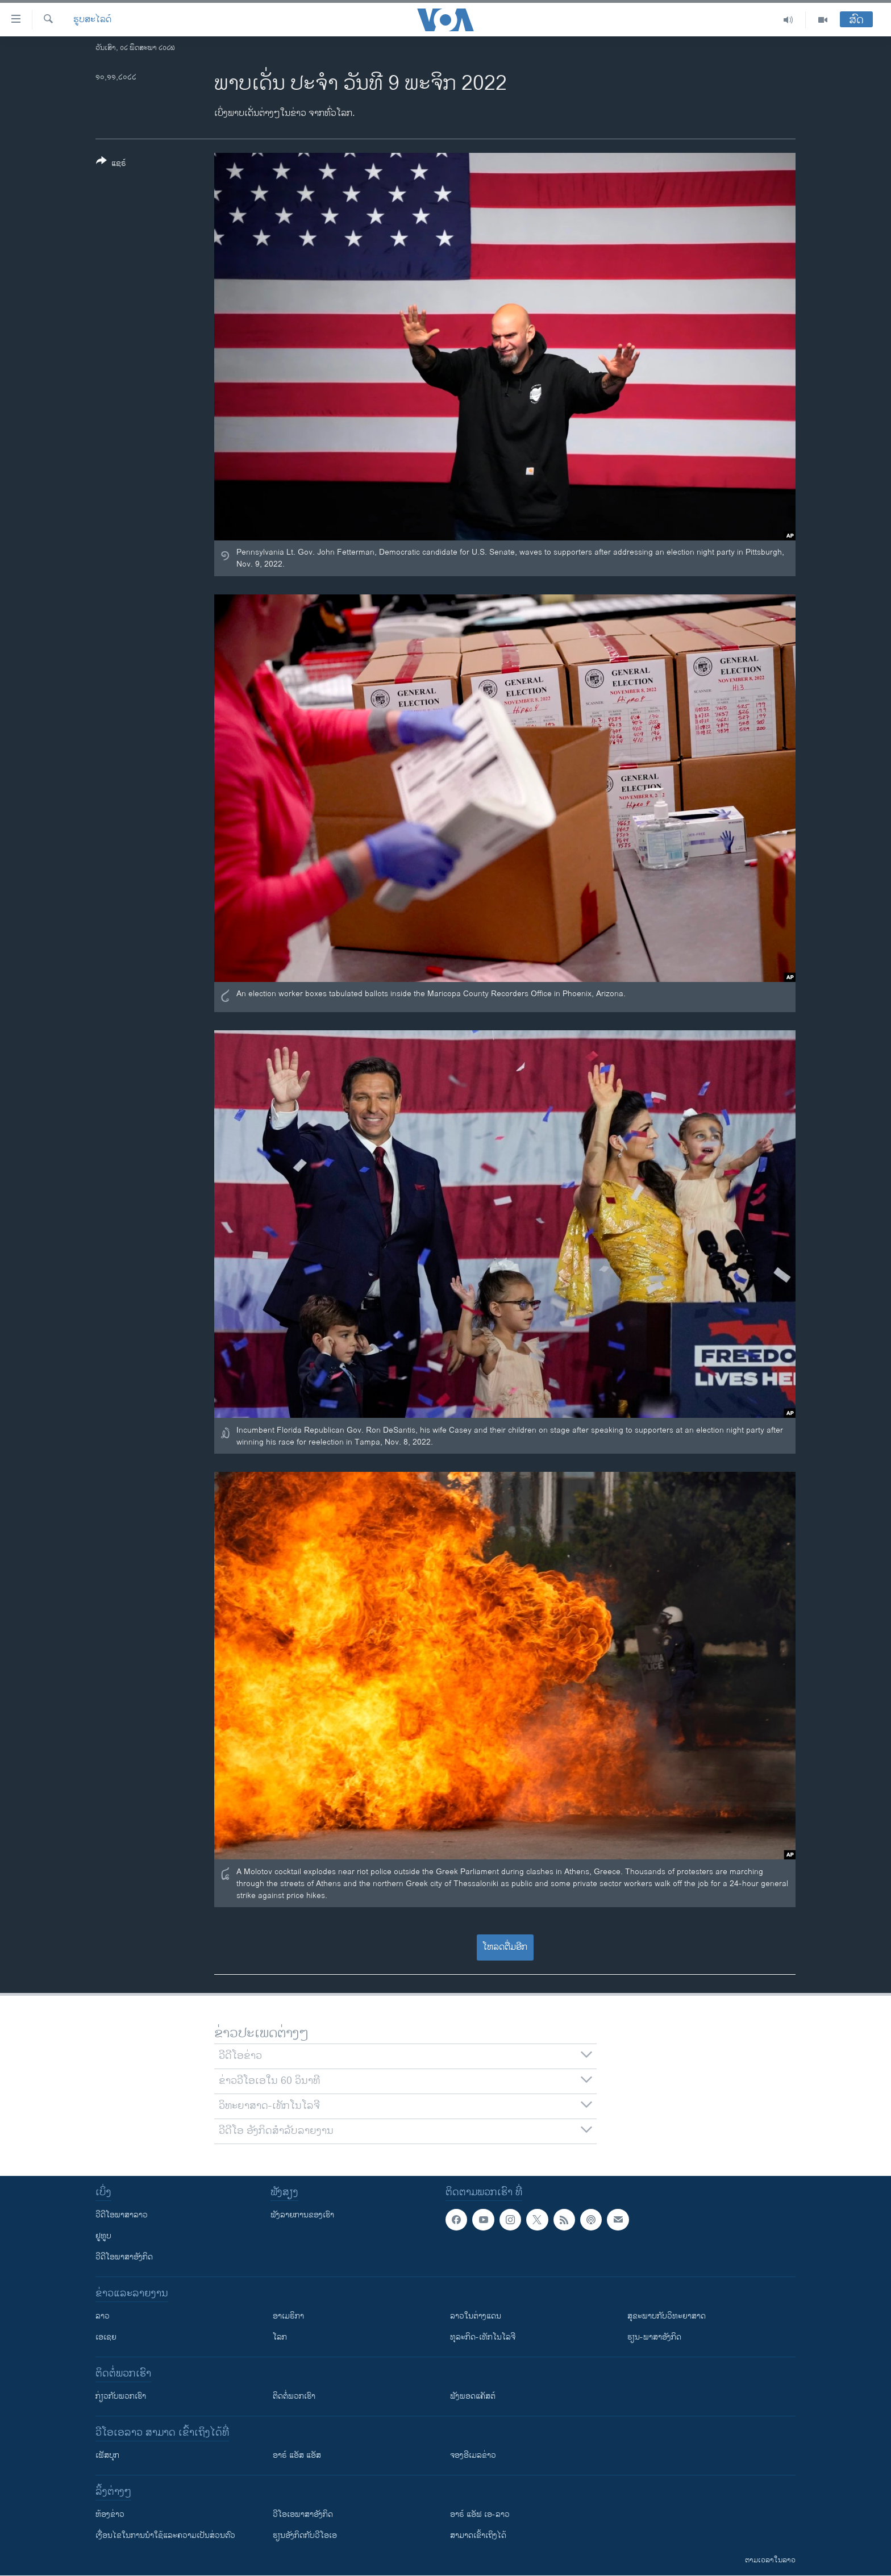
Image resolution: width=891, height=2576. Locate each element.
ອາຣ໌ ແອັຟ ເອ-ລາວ (480, 2514)
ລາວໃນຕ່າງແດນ (475, 2316)
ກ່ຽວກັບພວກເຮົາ (120, 2396)
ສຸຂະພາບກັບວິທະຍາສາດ (666, 2316)
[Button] (111, 164)
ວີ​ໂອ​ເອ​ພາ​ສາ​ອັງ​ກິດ (303, 2514)
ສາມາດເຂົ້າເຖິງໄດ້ (478, 2535)
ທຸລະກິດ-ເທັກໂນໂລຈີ (482, 2337)
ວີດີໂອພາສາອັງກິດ (124, 2257)
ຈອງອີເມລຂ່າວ (473, 2455)
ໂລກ (280, 2337)
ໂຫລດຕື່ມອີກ (504, 1947)
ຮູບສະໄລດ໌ (92, 20)
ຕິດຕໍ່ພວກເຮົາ (294, 2396)
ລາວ (102, 2316)
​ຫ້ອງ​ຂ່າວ (109, 2514)
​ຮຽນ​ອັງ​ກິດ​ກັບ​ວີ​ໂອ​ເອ (305, 2535)
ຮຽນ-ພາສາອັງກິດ (654, 2337)
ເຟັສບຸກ (107, 2455)
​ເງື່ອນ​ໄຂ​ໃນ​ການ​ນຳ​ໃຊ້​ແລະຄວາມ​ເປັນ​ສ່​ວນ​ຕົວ (165, 2535)
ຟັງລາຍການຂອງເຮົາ (302, 2215)
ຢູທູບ (103, 2236)
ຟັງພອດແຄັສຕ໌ (473, 2396)
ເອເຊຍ (105, 2337)
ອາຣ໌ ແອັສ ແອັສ (297, 2455)
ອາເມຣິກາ (288, 2316)
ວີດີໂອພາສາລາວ (121, 2215)
